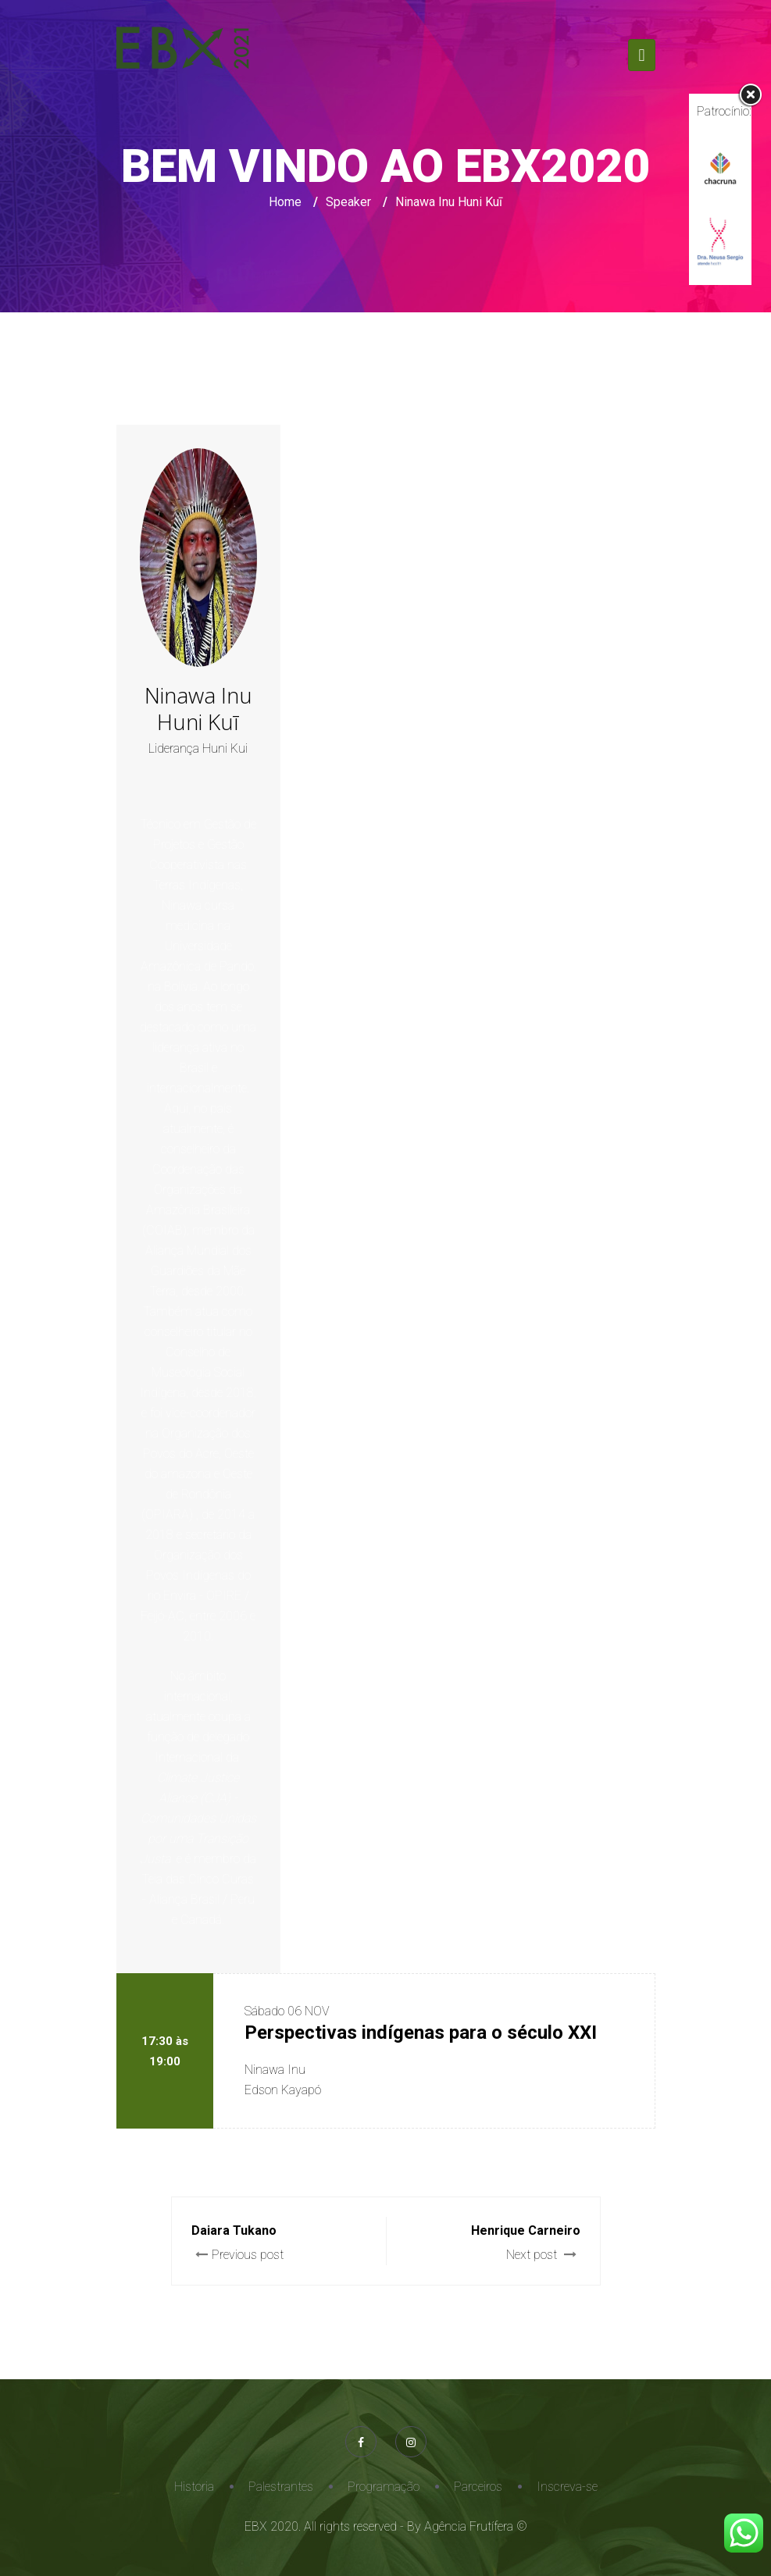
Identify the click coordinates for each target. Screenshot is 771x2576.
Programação (383, 2486)
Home (285, 201)
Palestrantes (280, 2486)
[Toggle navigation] (641, 55)
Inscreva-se (567, 2486)
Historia (194, 2486)
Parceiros (478, 2486)
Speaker (348, 201)
